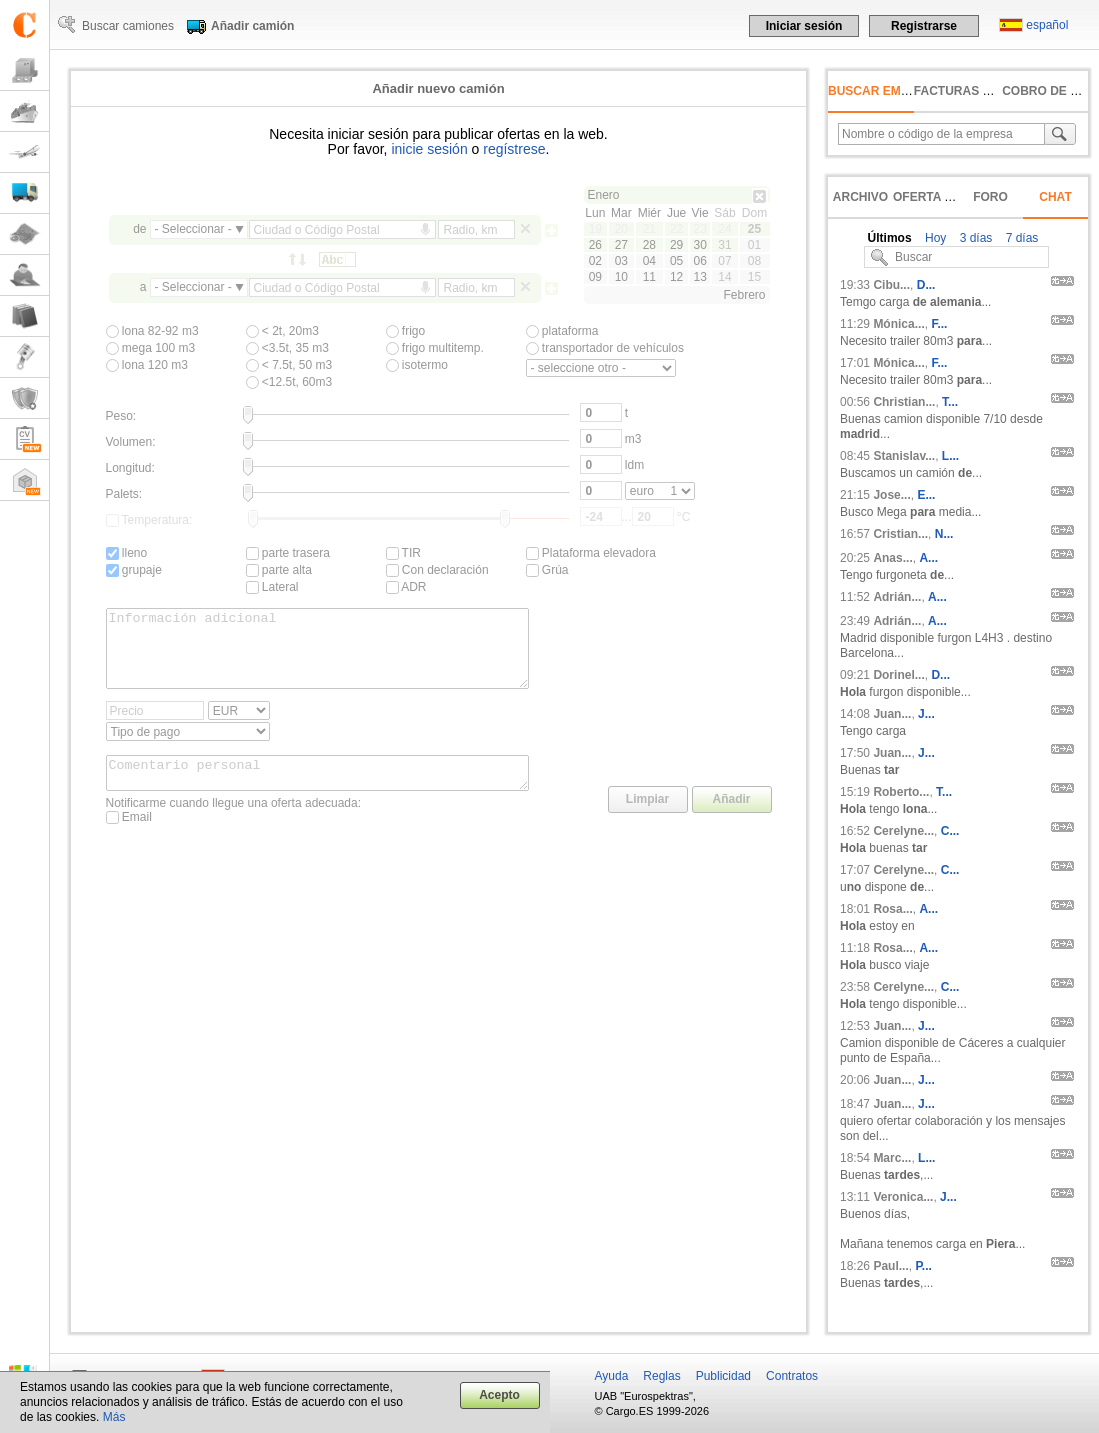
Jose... (891, 495)
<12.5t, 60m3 (289, 382)
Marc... (892, 1158)
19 (595, 229)
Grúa (547, 570)
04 (649, 261)
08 (754, 261)
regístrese (514, 149)
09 (595, 277)
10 (621, 277)
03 (621, 261)
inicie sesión (429, 149)
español (1047, 25)
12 (676, 277)
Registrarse (924, 26)
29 (676, 245)
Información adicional (318, 656)
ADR (406, 587)
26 (595, 245)
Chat (1055, 197)
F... (939, 324)
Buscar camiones (128, 26)
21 (649, 229)
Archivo (860, 197)
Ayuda (612, 1376)
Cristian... (900, 534)
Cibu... (891, 285)
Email (129, 838)
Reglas (661, 1376)
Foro (990, 197)
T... (950, 402)
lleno (127, 553)
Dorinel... (898, 675)
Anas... (892, 558)
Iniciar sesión (804, 26)
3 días (974, 238)
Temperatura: (149, 520)
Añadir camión (252, 26)
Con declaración (437, 570)
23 (699, 229)
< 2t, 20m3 (282, 331)
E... (926, 495)
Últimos (890, 238)
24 (724, 229)
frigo (406, 331)
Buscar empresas (889, 91)
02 (595, 261)
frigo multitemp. (435, 348)
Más (114, 1417)
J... (926, 714)
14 (724, 277)
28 (649, 245)
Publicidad (723, 1376)
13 (699, 277)
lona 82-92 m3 (152, 331)
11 (649, 277)
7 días (1020, 238)
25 (754, 229)
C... (950, 831)
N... (944, 534)
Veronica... (903, 1197)
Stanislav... (904, 456)
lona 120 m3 (147, 365)
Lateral (272, 587)
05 (676, 261)
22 (676, 229)
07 (724, 261)
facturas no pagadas (988, 91)
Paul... (890, 1266)
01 (754, 245)
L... (950, 456)
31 (724, 245)
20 (621, 229)
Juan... (892, 714)
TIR (403, 553)
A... (928, 558)
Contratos (792, 1376)
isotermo (417, 365)
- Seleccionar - (193, 229)
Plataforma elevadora (591, 553)
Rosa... (892, 909)
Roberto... (901, 792)
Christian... (904, 402)
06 (699, 261)
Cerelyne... (903, 831)
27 (621, 245)
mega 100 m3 (151, 348)
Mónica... (898, 324)
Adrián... (897, 597)
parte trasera (288, 553)
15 (754, 277)
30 (699, 245)
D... (926, 285)
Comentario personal (318, 791)
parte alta (279, 570)
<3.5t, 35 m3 (287, 348)
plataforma (562, 331)
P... (923, 1266)
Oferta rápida (941, 197)
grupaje (134, 570)
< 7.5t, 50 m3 (289, 365)
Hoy (934, 238)
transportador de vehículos (605, 348)
